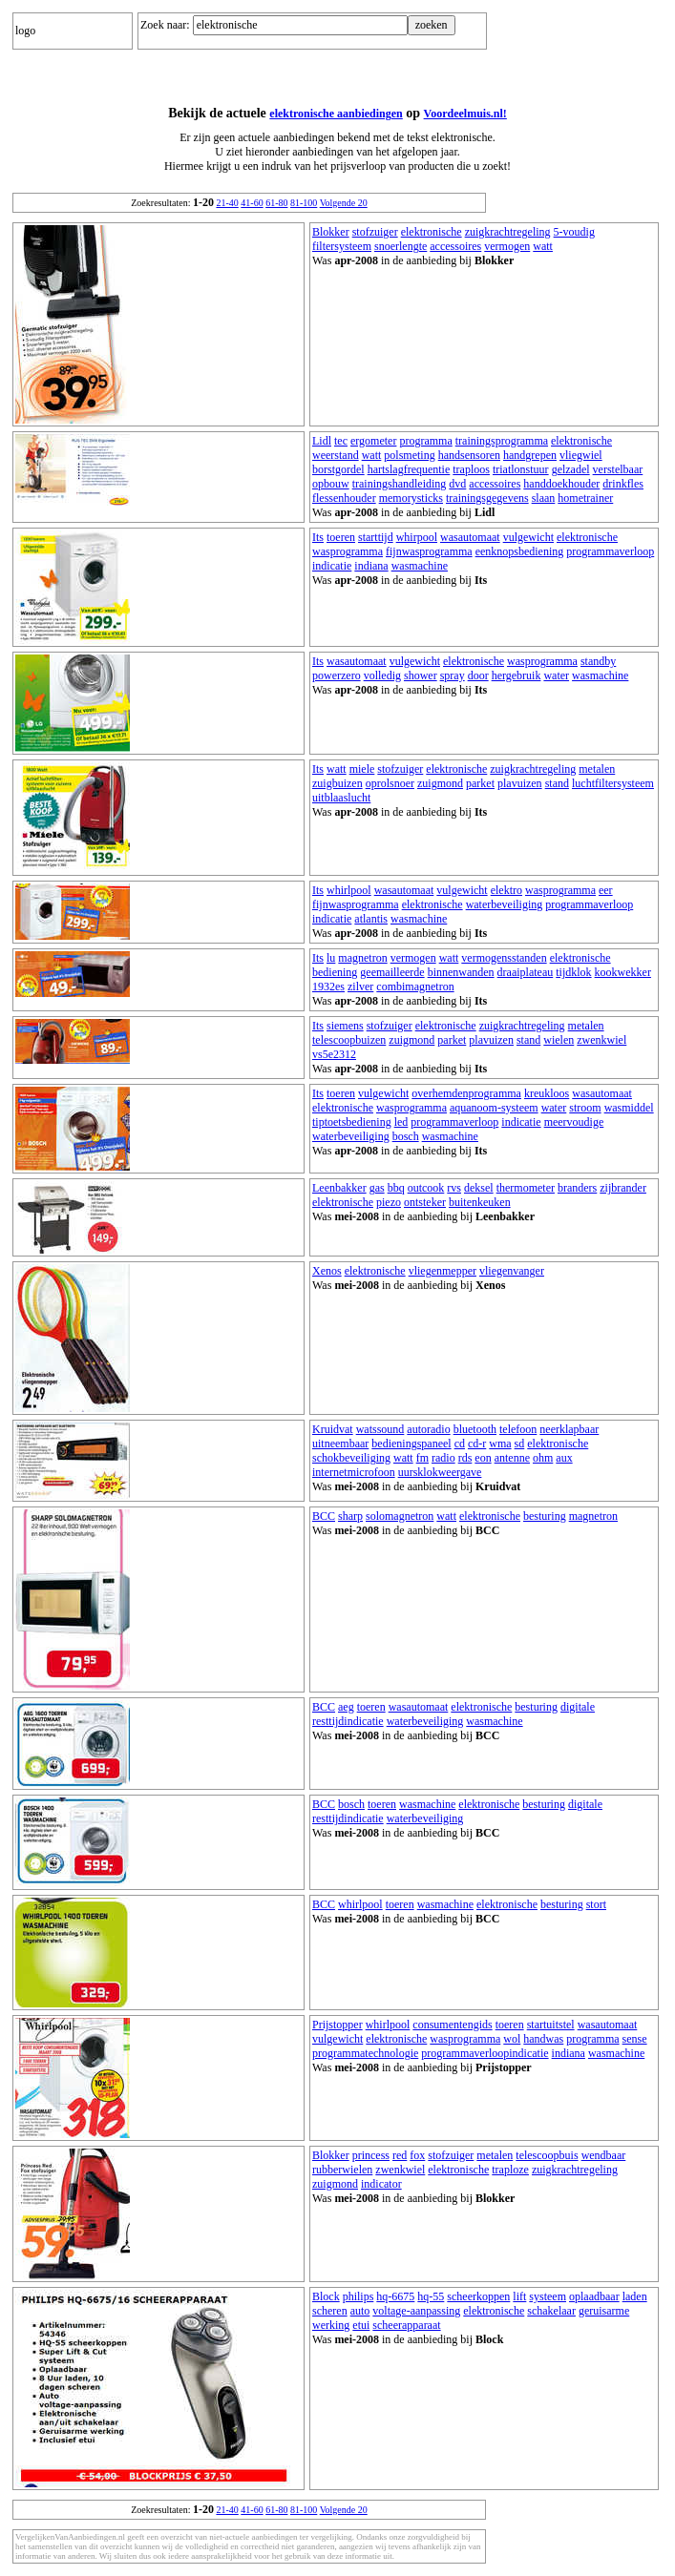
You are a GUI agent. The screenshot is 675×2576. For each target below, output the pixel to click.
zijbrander (623, 1188)
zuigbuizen (337, 783)
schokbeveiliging (351, 1458)
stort (596, 1904)
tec (341, 440)
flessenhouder (344, 498)
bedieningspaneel (411, 1443)
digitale (577, 1707)
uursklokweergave (440, 1472)
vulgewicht (528, 537)
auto (360, 2310)
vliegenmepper (442, 1271)
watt (543, 246)
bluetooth (475, 1429)
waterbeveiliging (504, 904)
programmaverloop (610, 551)
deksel (479, 1188)
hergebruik (516, 675)
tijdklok (573, 972)
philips (358, 2296)
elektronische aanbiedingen (335, 113)
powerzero (336, 675)
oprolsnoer (390, 783)
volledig (382, 675)
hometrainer (585, 498)
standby (598, 661)
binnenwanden (461, 972)
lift (519, 2296)
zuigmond (440, 783)
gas (377, 1188)
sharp (350, 1516)
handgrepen (530, 455)
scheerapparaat (406, 2325)
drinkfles (622, 483)
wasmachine (419, 565)
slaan (544, 498)
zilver (360, 986)
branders (577, 1188)
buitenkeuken (480, 1202)
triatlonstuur (521, 469)
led (401, 1122)
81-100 (303, 202)
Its (318, 537)
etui (360, 2325)
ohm (543, 1458)
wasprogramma (347, 551)
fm (422, 1458)
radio (443, 1458)
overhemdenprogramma (466, 1093)
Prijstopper (337, 2024)
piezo (388, 1202)
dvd (457, 483)
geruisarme (604, 2310)
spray (452, 675)
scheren (330, 2310)
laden (634, 2296)
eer (606, 890)
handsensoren (469, 455)
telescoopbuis (547, 2155)
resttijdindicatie (348, 1721)
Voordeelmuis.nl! (465, 113)
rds (465, 1458)
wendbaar (603, 2155)
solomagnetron (399, 1516)
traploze (510, 2169)
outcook (426, 1188)
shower (420, 675)
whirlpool (349, 890)
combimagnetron (415, 986)
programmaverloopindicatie (484, 2053)
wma (500, 1443)
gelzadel (571, 469)
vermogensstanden (503, 958)
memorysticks (411, 498)
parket (480, 783)
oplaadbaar (594, 2296)
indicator (381, 2184)
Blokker (330, 232)
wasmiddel (629, 1107)
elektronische (431, 232)
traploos (471, 469)
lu (331, 958)
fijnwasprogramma (429, 551)
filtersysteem (341, 246)
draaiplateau (525, 972)
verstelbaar (618, 469)
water (556, 675)
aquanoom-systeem (494, 1107)
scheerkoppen (478, 2296)
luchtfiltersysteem (613, 783)
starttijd (375, 537)
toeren (341, 537)
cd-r (477, 1443)
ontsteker (425, 1202)
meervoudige (574, 1122)
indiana (371, 565)
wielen (558, 1040)
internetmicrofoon (353, 1472)
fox (417, 2155)
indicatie (331, 565)
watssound (380, 1429)
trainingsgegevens (487, 498)
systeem (547, 2296)
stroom (585, 1107)
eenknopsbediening (519, 551)
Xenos (327, 1271)
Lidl (321, 440)
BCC (323, 1516)
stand (557, 783)
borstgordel (338, 469)
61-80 (276, 202)
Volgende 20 (344, 202)
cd (459, 1443)
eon (483, 1458)
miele (362, 769)
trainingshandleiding (399, 483)
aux (564, 1458)
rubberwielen (342, 2169)
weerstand (335, 455)
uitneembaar (340, 1443)
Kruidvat (332, 1429)
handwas (543, 2039)
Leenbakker (339, 1188)
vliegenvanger (511, 1271)
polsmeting (409, 455)
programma (425, 440)
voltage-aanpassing (416, 2310)
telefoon (518, 1429)
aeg (346, 1707)
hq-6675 (395, 2296)
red (399, 2155)
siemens (345, 1025)
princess (371, 2155)
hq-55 (430, 2296)
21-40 (227, 202)
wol (511, 2039)
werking (330, 2325)
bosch (405, 1136)
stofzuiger (375, 232)
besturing (544, 1516)
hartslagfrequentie (409, 469)
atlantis (371, 918)
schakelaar (551, 2310)
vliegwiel (580, 455)
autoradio (428, 1429)
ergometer (373, 440)
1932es (328, 986)
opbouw (330, 483)
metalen (597, 769)
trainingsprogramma (501, 440)
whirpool (416, 537)
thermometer (525, 1188)
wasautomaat (470, 537)
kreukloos (546, 1093)
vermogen (507, 246)
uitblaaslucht (341, 797)
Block (326, 2296)
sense (634, 2039)
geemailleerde (392, 972)
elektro (506, 890)
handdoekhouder (561, 483)
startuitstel (551, 2024)
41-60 (252, 202)
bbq (396, 1188)
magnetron (362, 958)
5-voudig (574, 232)
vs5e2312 (334, 1054)
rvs (454, 1188)
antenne (512, 1458)
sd (520, 1443)
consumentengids (452, 2024)
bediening (334, 972)
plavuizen (519, 783)
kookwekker (623, 972)
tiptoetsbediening (351, 1122)
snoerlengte (400, 246)
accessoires (455, 246)
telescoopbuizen (349, 1040)
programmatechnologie (365, 2053)
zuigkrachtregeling (508, 232)
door (478, 675)
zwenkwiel (601, 1040)
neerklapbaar (569, 1429)
